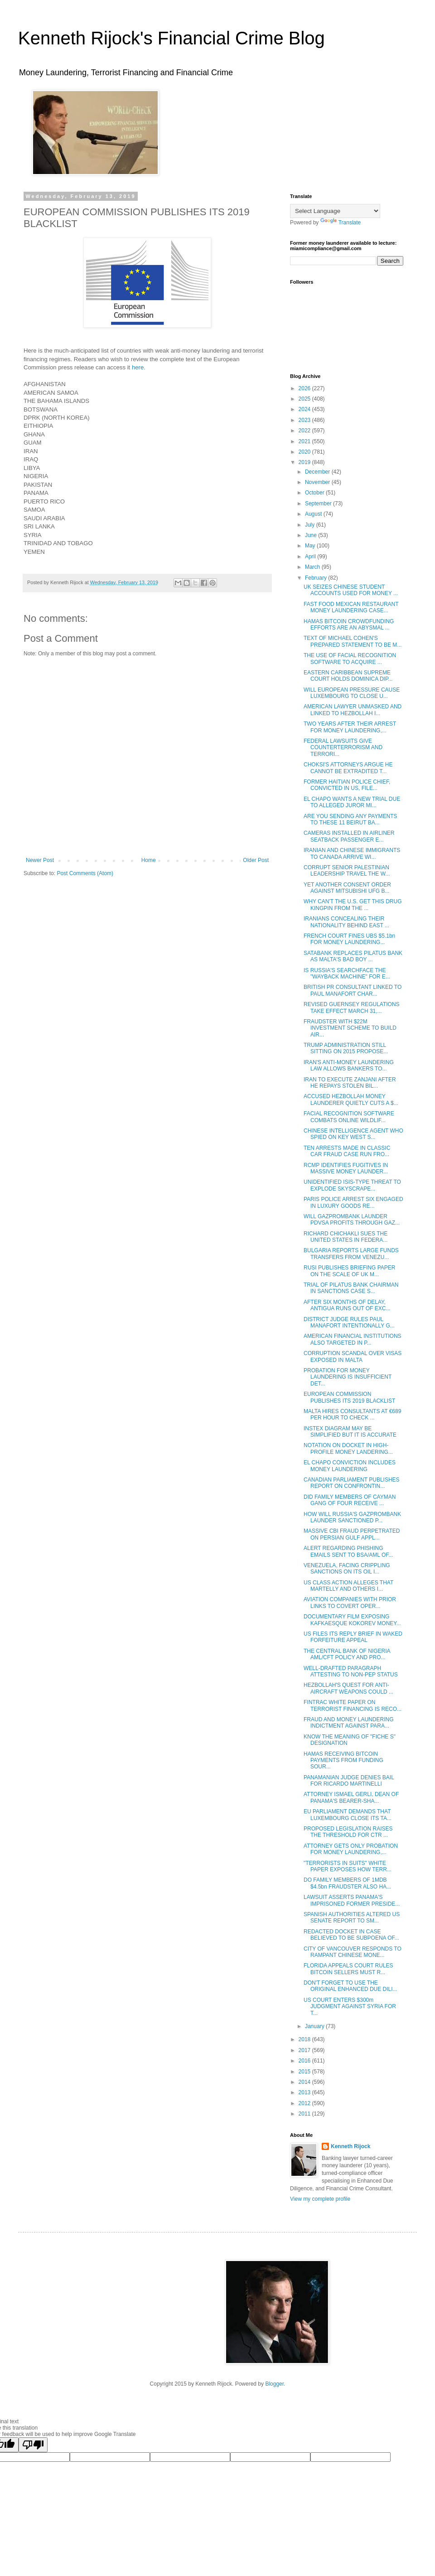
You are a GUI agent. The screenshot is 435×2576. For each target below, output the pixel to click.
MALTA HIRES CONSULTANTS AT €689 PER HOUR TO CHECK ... (352, 1414)
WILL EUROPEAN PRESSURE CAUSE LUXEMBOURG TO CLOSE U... (352, 693)
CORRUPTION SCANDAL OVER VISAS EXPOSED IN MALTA (352, 1356)
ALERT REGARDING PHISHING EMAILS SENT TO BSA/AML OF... (348, 1551)
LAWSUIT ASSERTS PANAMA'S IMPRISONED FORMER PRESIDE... (352, 1900)
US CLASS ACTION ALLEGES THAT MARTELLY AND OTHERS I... (348, 1585)
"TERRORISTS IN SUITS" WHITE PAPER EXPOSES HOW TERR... (348, 1866)
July (310, 525)
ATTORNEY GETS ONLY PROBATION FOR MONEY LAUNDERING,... (351, 1849)
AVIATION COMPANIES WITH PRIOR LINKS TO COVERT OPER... (350, 1602)
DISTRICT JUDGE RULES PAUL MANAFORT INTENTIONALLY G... (349, 1322)
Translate (340, 222)
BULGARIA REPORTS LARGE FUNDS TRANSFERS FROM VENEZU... (351, 1253)
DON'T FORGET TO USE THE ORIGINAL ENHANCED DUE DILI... (350, 1986)
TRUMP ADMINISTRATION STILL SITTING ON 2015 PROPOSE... (346, 1048)
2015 (305, 2071)
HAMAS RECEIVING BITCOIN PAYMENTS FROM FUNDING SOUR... (343, 1760)
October (315, 492)
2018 (305, 2039)
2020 (305, 452)
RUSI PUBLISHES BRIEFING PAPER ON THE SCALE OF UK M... (350, 1270)
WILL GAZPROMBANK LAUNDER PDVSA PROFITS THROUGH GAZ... (352, 1219)
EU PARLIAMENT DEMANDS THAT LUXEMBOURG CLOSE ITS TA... (348, 1814)
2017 (305, 2050)
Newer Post (40, 860)
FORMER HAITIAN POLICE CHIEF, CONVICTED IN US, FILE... (347, 785)
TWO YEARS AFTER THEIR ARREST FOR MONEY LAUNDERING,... (350, 727)
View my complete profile (320, 2199)
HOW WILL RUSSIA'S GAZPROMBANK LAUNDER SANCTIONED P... (352, 1517)
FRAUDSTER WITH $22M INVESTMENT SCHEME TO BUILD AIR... (350, 1028)
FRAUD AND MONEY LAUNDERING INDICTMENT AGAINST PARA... (348, 1722)
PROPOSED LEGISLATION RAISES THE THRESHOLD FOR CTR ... (348, 1831)
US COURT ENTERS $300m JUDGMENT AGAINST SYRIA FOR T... (350, 2006)
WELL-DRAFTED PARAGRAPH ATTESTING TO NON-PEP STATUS (351, 1671)
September (319, 503)
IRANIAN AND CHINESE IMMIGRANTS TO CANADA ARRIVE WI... (352, 853)
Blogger (274, 2384)
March (313, 567)
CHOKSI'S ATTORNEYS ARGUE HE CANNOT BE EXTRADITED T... (348, 767)
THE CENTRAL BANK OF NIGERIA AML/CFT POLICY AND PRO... (347, 1654)
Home (148, 860)
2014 (305, 2082)
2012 (305, 2103)
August (314, 514)
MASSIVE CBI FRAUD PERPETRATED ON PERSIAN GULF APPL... (352, 1534)
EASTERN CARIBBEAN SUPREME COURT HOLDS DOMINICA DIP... (348, 675)
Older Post (256, 860)
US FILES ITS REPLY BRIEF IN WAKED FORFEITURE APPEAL (353, 1637)
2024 (305, 409)
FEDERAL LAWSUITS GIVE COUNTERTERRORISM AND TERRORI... (343, 747)
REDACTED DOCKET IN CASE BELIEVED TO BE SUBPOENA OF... (351, 1934)
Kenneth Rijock (350, 2146)
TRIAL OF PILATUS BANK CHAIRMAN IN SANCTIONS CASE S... (351, 1288)
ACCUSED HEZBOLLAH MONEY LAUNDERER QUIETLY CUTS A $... (351, 1099)
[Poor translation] (33, 2444)
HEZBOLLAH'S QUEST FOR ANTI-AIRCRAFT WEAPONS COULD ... (348, 1688)
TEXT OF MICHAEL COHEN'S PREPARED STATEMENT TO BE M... (352, 641)
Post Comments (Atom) (85, 873)
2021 (305, 441)
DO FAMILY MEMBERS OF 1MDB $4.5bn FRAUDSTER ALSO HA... (347, 1883)
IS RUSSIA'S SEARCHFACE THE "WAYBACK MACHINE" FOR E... (347, 973)
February (316, 578)
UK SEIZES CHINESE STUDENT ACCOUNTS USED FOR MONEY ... (351, 590)
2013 (305, 2092)
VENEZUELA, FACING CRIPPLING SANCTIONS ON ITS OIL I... (347, 1568)
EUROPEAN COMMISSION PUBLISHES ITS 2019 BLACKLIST (349, 1397)
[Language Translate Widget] (335, 211)
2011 (305, 2114)
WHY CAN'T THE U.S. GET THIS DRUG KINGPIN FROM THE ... (353, 904)
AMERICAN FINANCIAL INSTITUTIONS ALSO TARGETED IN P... (352, 1339)
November (318, 482)
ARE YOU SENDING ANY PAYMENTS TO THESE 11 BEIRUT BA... (350, 819)
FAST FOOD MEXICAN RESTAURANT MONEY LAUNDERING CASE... (351, 607)
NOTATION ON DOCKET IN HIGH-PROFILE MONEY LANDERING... (348, 1448)
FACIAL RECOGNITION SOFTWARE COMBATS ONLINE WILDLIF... (349, 1116)
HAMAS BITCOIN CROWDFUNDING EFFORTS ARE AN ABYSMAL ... (349, 624)
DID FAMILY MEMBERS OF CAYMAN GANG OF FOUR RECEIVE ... (350, 1500)
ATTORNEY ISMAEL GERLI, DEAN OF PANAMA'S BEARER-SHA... (351, 1797)
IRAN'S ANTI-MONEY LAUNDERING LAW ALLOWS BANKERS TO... (349, 1065)
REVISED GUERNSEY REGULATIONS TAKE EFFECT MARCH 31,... (352, 1007)
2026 (305, 388)
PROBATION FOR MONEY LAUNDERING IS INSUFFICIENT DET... (348, 1377)
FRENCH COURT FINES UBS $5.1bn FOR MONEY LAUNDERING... (349, 939)
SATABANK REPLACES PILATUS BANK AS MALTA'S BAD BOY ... (353, 956)
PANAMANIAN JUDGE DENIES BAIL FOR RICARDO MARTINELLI (349, 1780)
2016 (305, 2061)
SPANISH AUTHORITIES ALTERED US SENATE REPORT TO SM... (352, 1917)
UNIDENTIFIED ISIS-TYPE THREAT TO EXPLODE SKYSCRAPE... (352, 1185)
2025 (305, 399)
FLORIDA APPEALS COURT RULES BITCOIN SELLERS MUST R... (348, 1968)
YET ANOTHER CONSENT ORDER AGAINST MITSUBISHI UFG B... (347, 887)
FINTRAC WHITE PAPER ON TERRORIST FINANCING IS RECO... (352, 1705)
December (318, 472)
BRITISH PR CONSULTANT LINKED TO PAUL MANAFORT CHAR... (352, 990)
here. (138, 367)
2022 (305, 430)
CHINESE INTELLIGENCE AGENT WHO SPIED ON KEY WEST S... (353, 1134)
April (311, 556)
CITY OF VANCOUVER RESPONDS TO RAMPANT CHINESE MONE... (352, 1952)
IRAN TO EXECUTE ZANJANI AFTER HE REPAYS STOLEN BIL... (350, 1082)
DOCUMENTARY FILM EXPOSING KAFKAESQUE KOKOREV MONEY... (352, 1619)
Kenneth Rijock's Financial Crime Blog (171, 38)
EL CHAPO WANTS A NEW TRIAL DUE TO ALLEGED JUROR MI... (352, 802)
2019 (305, 462)
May (311, 545)
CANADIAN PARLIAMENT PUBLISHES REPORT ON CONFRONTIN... (352, 1483)
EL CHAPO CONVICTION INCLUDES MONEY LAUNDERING (350, 1465)
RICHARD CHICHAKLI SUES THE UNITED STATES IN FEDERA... (345, 1236)
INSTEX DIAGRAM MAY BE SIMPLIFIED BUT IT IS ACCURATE (350, 1431)
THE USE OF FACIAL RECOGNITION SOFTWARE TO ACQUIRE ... (350, 658)
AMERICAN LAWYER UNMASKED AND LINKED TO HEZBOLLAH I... (352, 709)
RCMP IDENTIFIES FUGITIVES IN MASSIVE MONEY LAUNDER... (346, 1168)
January (315, 2026)
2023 (305, 420)
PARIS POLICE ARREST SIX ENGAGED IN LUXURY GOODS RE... (353, 1202)
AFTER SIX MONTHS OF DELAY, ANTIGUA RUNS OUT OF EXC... (347, 1305)
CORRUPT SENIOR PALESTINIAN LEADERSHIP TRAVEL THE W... (347, 870)
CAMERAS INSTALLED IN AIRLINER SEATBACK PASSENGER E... (349, 836)
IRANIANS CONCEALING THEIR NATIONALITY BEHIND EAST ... (346, 921)
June (311, 535)
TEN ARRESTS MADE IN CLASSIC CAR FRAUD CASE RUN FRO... (347, 1151)
